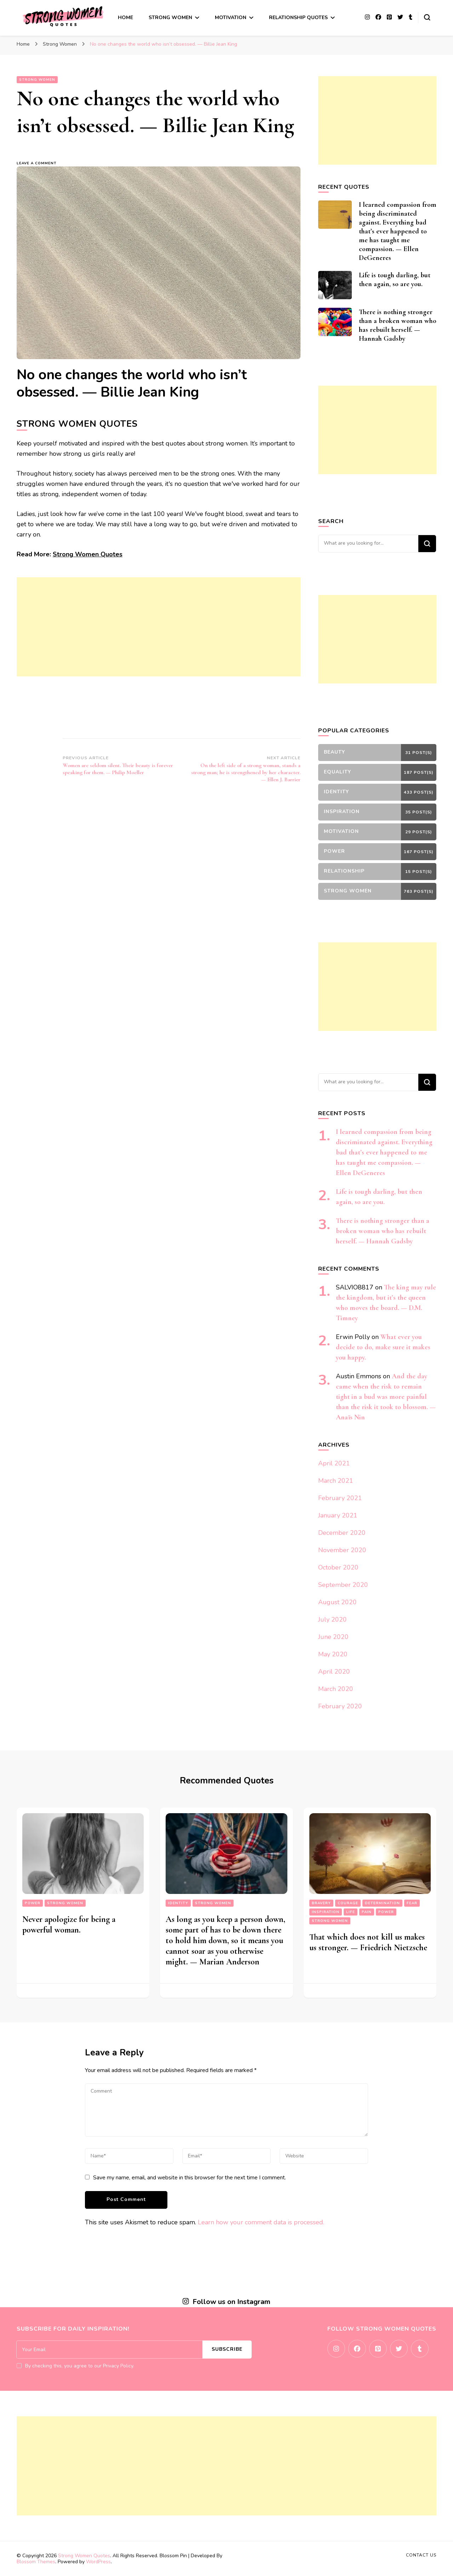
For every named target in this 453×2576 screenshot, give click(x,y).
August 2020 (337, 1602)
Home (125, 17)
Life (350, 1912)
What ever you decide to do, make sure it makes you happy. (383, 1347)
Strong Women (170, 17)
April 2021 (334, 1463)
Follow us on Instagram (226, 2302)
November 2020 (342, 1550)
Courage (348, 1903)
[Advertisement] (130, 626)
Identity (178, 1903)
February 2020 (340, 1706)
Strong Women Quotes (87, 554)
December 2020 (342, 1532)
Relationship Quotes (298, 17)
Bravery (321, 1903)
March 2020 (335, 1689)
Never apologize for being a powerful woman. (68, 1924)
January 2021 (337, 1515)
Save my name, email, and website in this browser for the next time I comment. (189, 2177)
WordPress (98, 2561)
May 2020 (333, 1654)
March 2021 (335, 1480)
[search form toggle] (427, 17)
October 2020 (338, 1567)
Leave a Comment (40, 163)
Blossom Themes (36, 2561)
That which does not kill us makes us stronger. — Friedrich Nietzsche (368, 1942)
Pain (367, 1912)
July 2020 (332, 1619)
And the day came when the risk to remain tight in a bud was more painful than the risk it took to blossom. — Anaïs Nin (386, 1397)
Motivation (230, 17)
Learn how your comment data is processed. (261, 2222)
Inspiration (325, 1912)
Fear (412, 1903)
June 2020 (333, 1637)
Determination (382, 1903)
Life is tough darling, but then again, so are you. (394, 279)
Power (32, 1903)
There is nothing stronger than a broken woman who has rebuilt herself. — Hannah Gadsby (397, 325)
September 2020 (343, 1585)
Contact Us (421, 2555)
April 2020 (334, 1671)
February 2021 (340, 1498)
